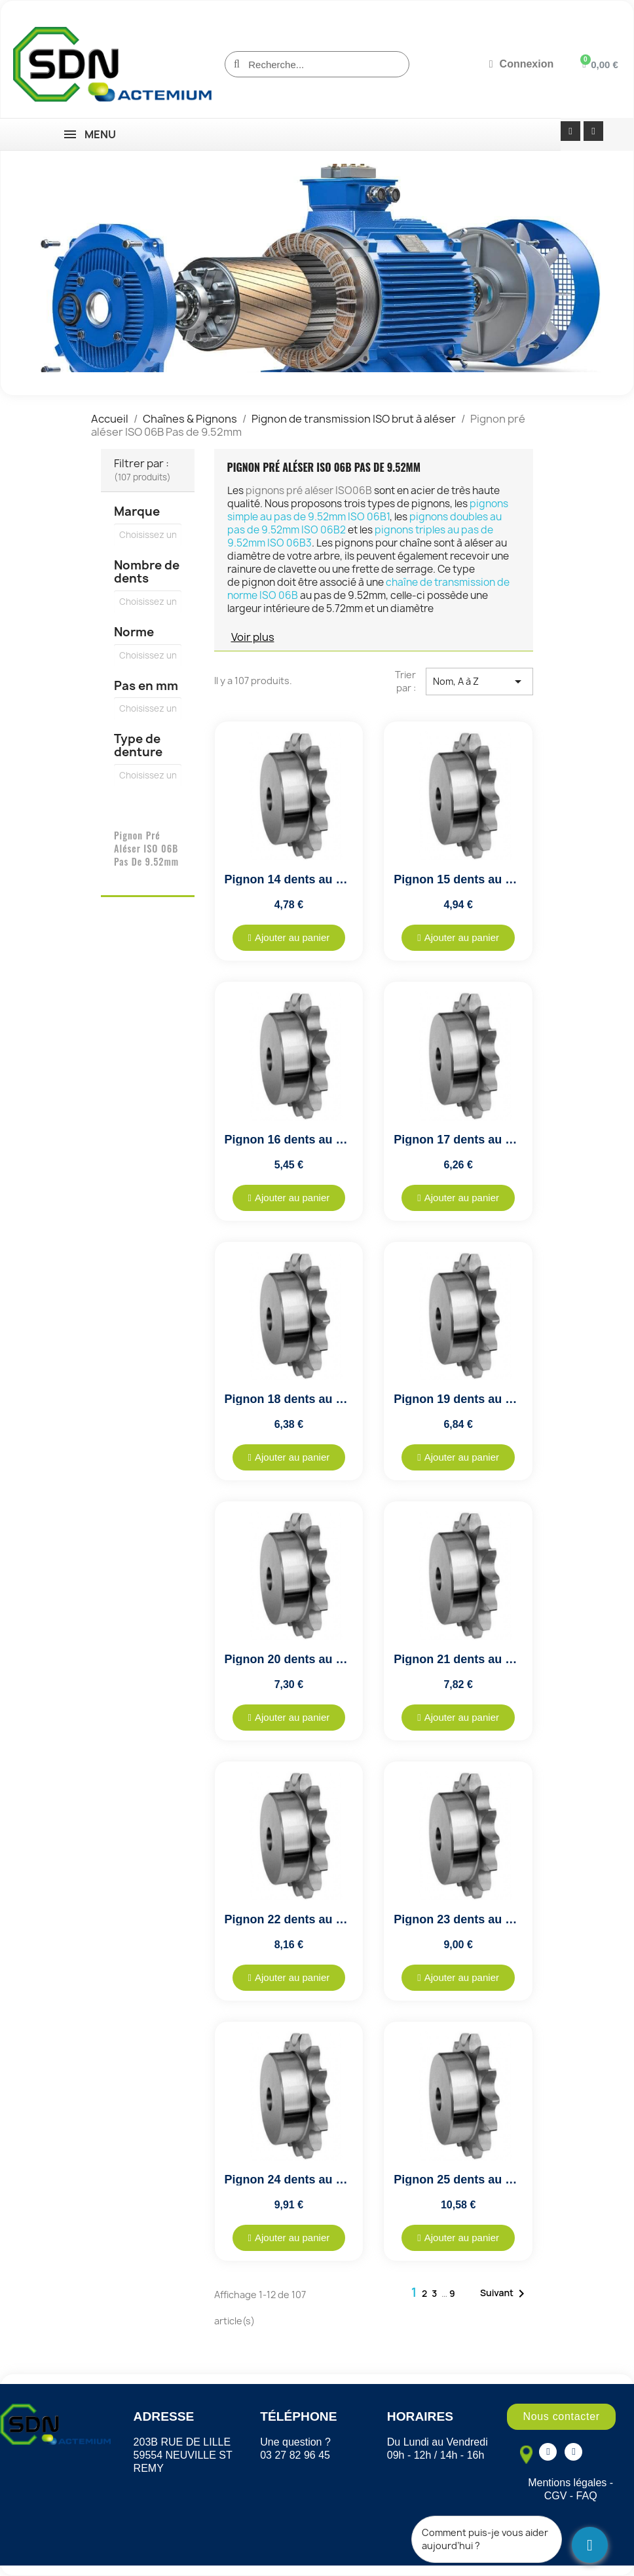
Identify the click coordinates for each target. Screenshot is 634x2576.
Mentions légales (567, 2482)
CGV (555, 2495)
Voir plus (252, 637)
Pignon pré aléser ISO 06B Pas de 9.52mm (146, 848)
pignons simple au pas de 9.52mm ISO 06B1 (367, 510)
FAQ (586, 2495)
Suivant (504, 2293)
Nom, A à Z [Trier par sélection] (479, 681)
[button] (289, 938)
